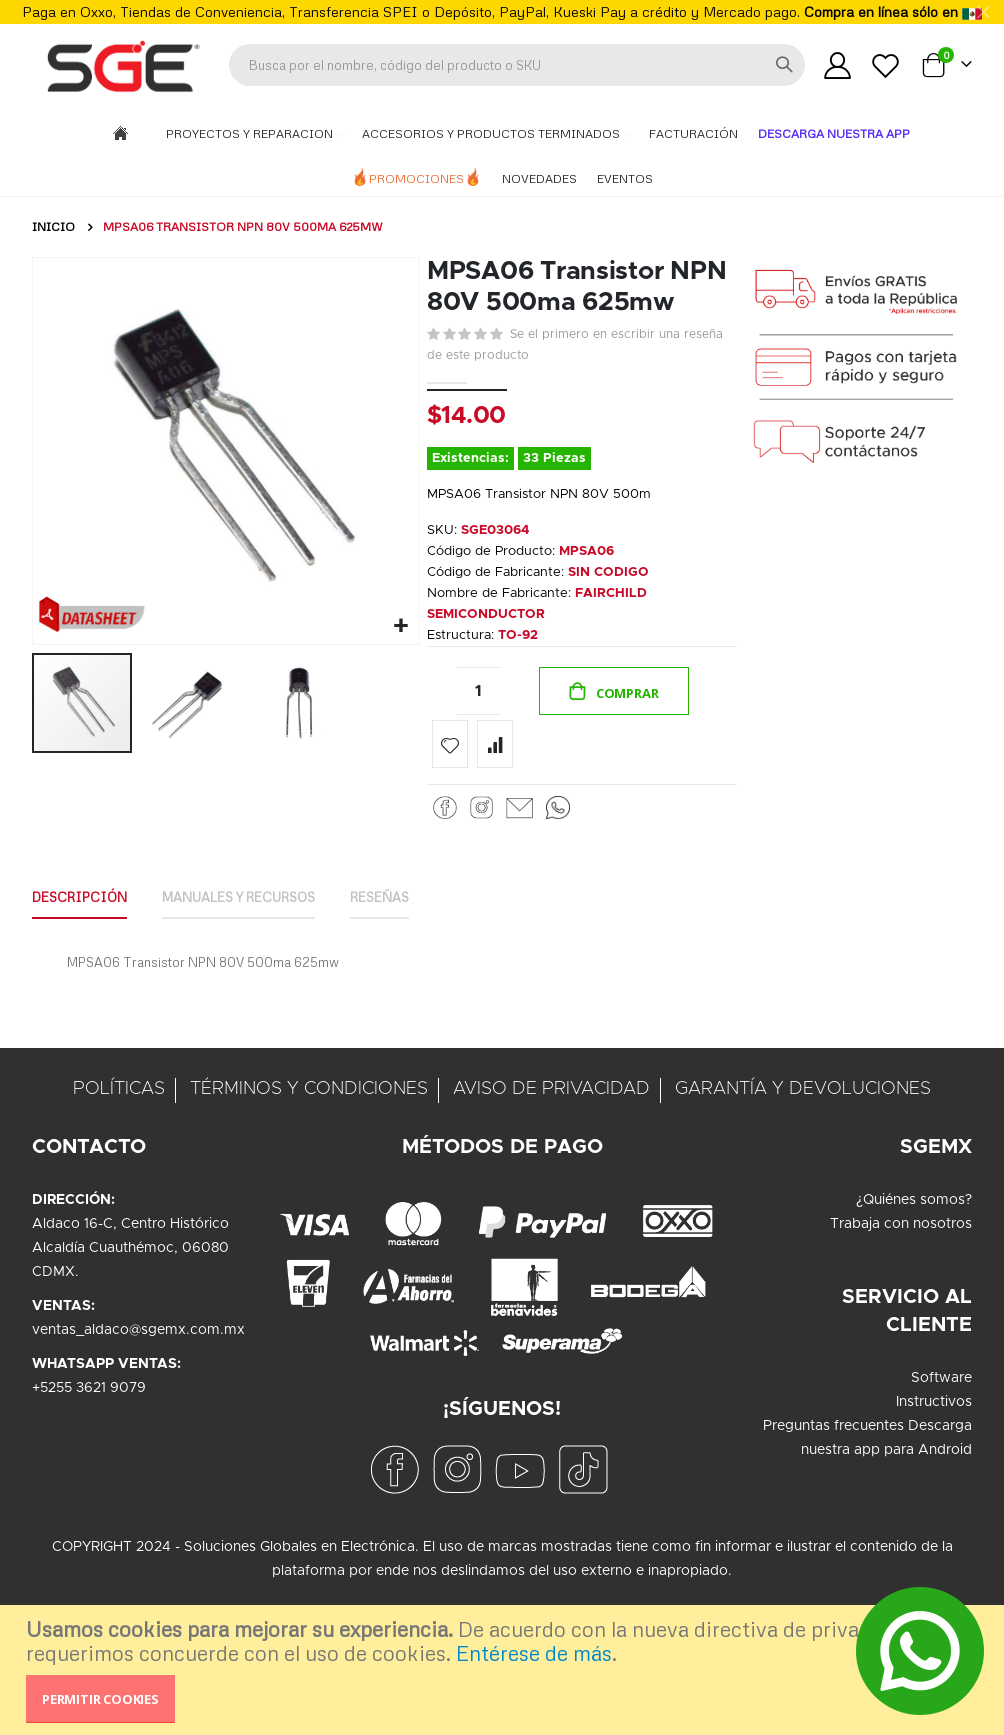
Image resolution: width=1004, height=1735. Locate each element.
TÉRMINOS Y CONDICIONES (309, 1123)
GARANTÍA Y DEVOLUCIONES (803, 1123)
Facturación (693, 133)
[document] (504, 1670)
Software (941, 1412)
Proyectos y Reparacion (251, 133)
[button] (398, 623)
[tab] (84, 930)
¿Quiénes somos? (914, 1234)
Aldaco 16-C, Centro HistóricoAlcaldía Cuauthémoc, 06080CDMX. (130, 1282)
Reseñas (414, 928)
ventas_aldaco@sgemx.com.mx (138, 1364)
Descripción (84, 928)
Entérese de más (534, 1653)
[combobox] (517, 65)
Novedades (539, 178)
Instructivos (934, 1436)
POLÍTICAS (119, 1123)
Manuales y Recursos (259, 928)
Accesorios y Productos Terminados (492, 133)
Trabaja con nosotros (901, 1258)
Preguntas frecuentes (833, 1460)
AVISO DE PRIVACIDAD (551, 1123)
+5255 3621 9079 (89, 1422)
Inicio (53, 226)
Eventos (625, 178)
